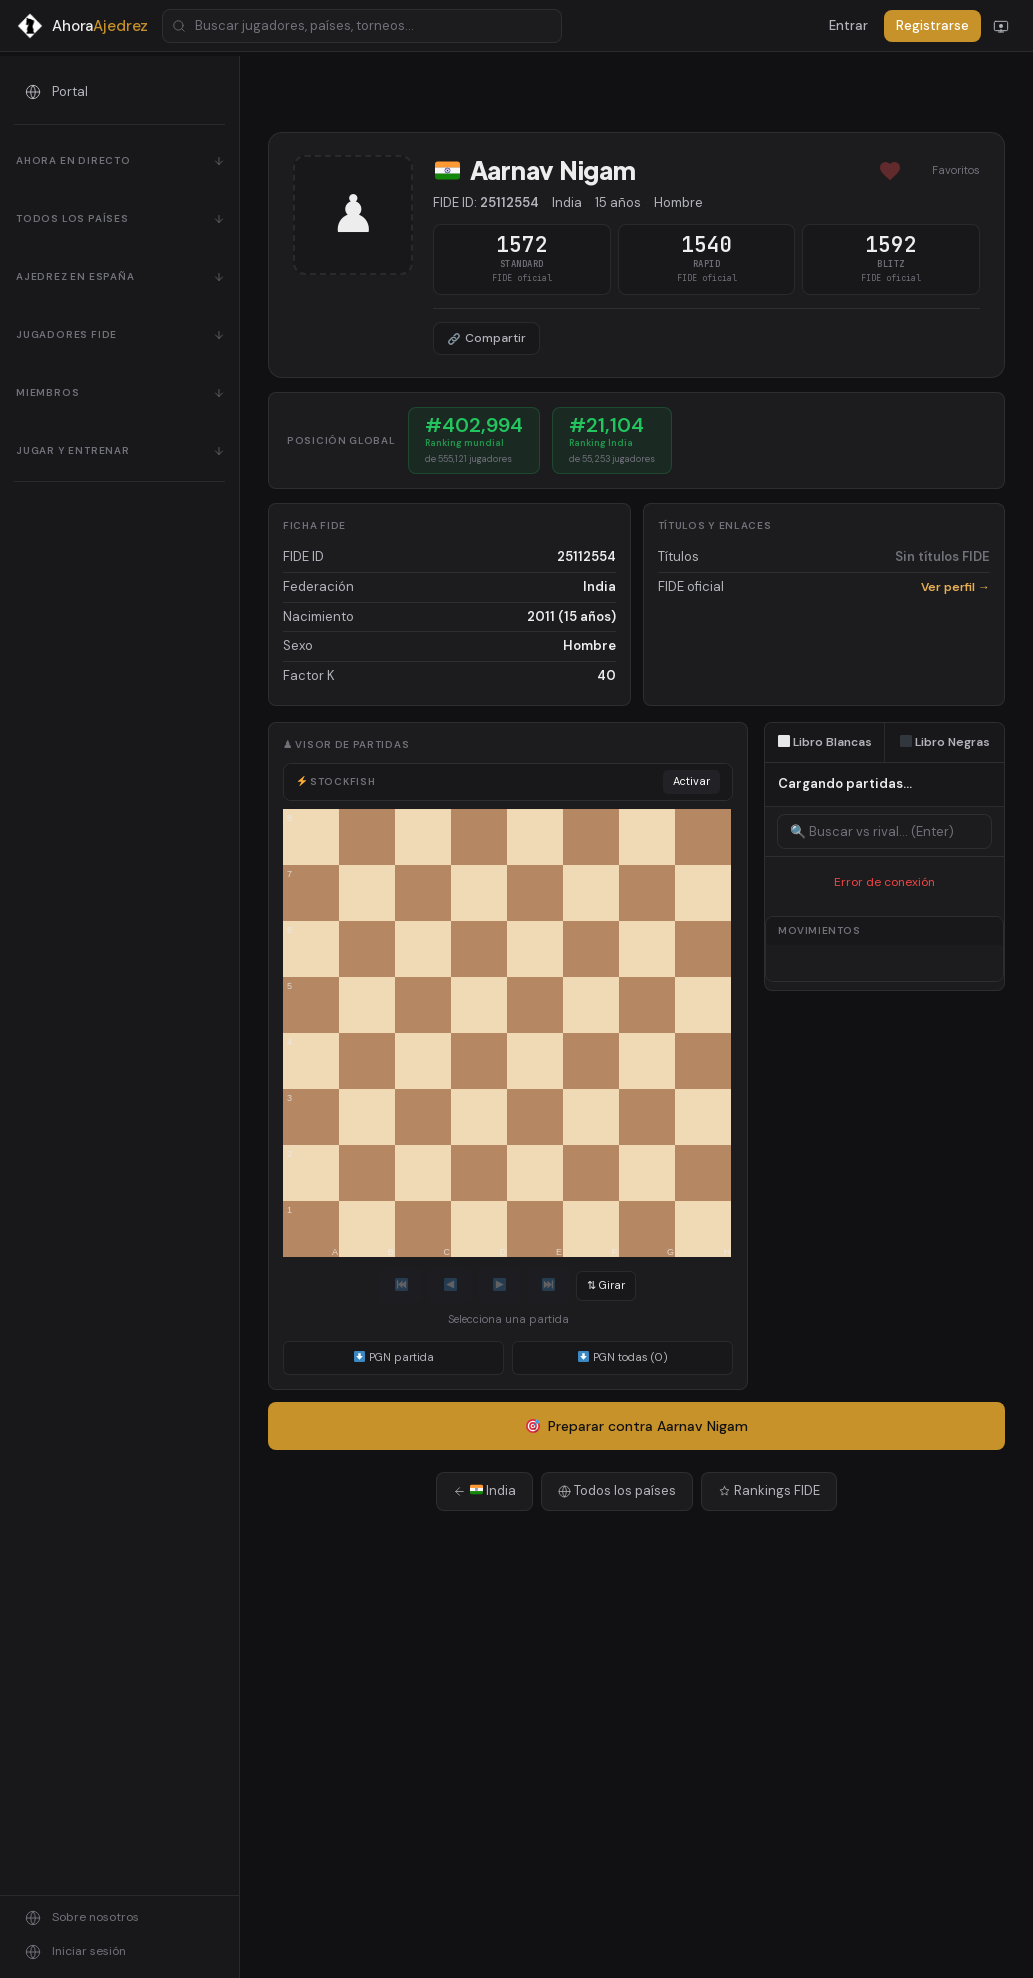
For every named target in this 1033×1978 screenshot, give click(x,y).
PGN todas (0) (623, 1357)
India (485, 1490)
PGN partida (394, 1357)
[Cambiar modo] (1001, 26)
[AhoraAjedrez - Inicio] (82, 26)
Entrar (848, 25)
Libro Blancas (825, 742)
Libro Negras (945, 742)
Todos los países (617, 1490)
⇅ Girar (606, 1285)
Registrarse (932, 25)
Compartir (487, 338)
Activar (691, 781)
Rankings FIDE (769, 1490)
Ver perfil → (955, 587)
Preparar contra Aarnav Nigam (637, 1426)
